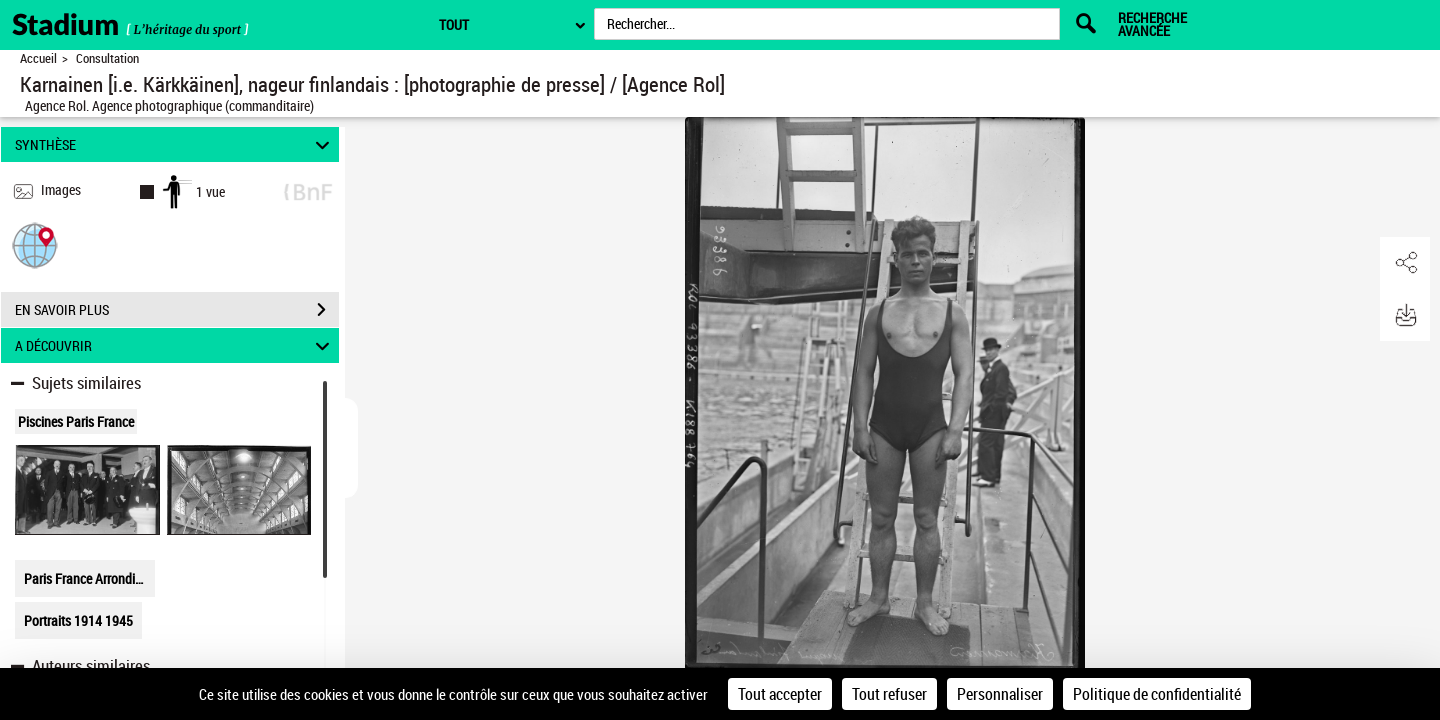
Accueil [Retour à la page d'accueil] (38, 58)
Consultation (107, 58)
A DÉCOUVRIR (175, 345)
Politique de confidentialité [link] (1157, 694)
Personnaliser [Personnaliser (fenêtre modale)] (1000, 694)
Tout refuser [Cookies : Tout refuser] (889, 694)
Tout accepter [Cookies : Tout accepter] (780, 694)
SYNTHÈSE (175, 144)
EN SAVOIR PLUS (177, 310)
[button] (35, 244)
